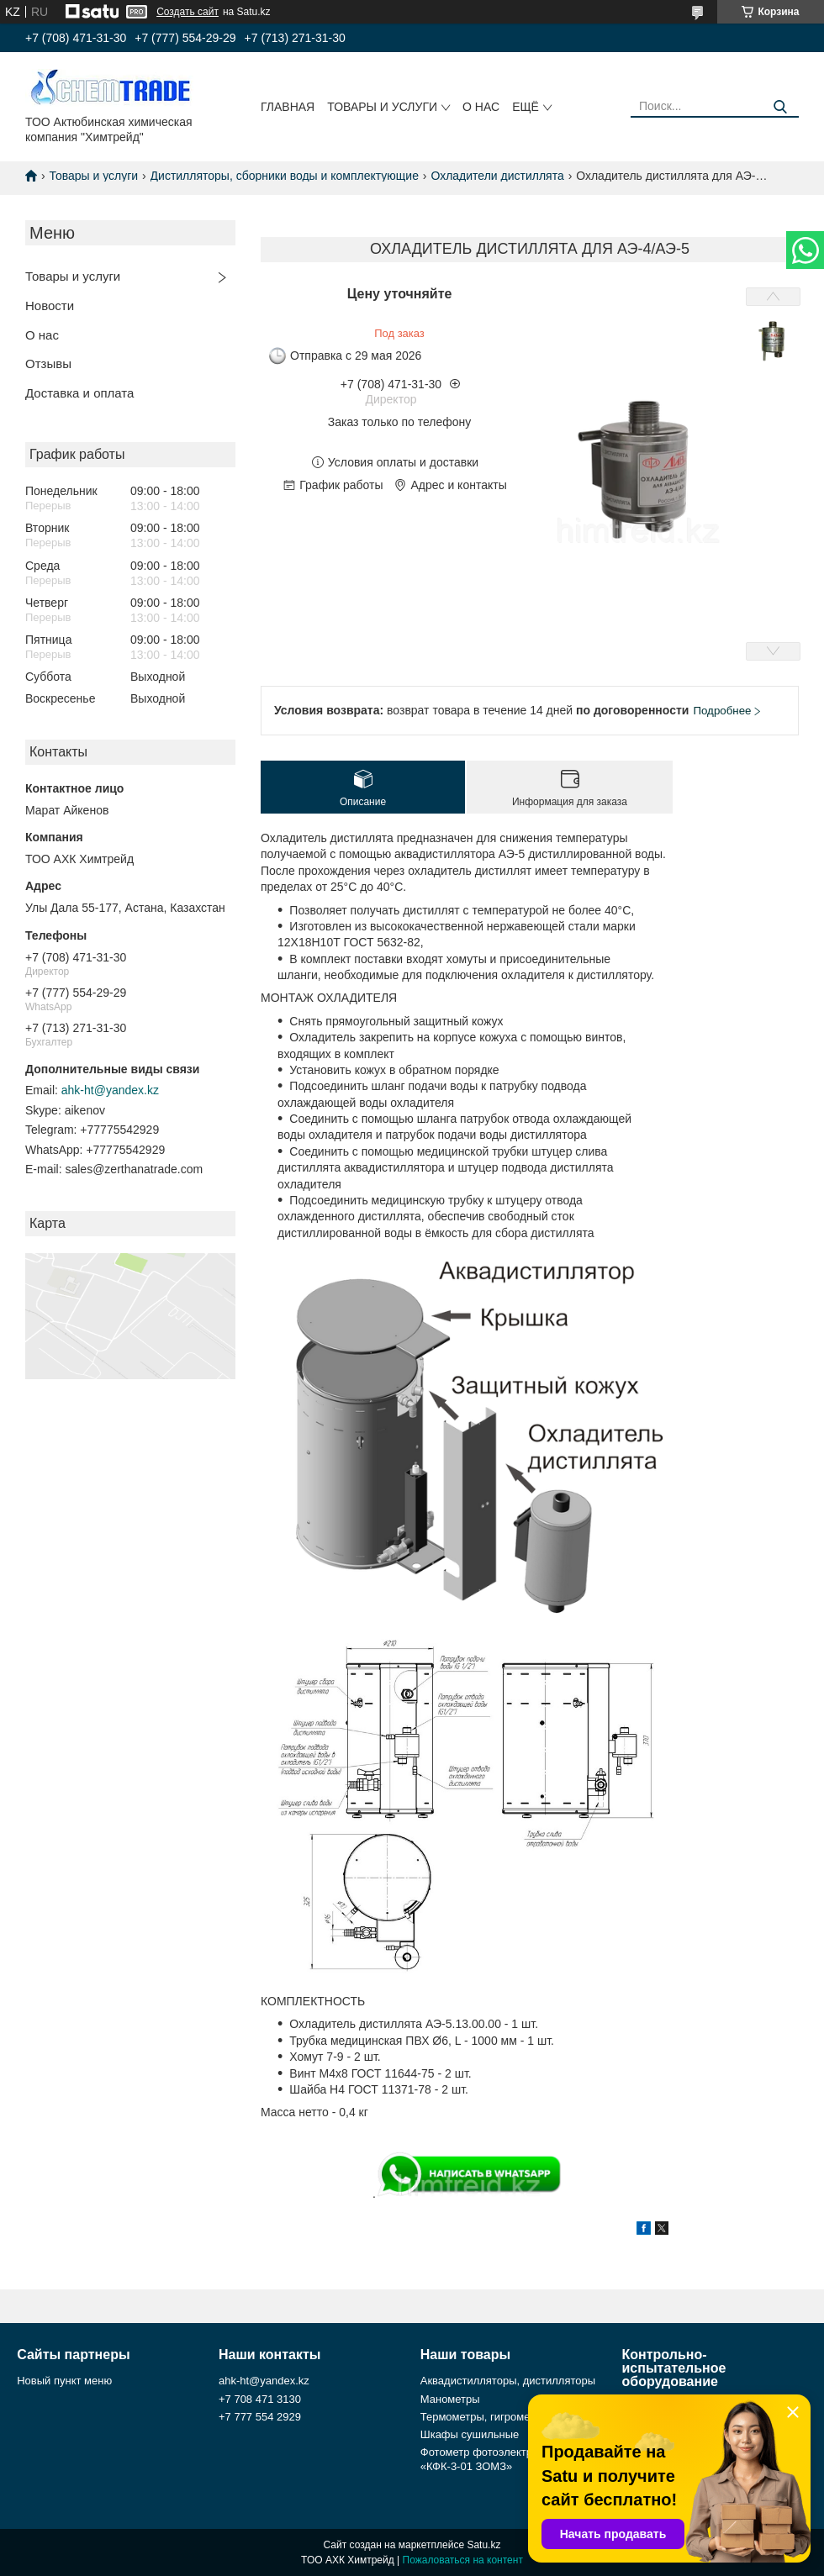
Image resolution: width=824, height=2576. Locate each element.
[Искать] (780, 107)
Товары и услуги (382, 106)
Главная (287, 106)
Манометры (450, 2399)
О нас (480, 106)
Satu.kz (483, 2545)
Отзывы (48, 363)
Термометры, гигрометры (484, 2416)
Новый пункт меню (64, 2380)
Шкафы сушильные (470, 2434)
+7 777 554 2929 (260, 2416)
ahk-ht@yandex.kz (110, 1090)
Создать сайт (187, 12)
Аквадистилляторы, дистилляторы (507, 2380)
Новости (49, 305)
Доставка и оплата (79, 393)
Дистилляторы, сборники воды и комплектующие (285, 176)
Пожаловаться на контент (463, 2560)
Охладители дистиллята (496, 176)
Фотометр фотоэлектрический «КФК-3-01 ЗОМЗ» (496, 2459)
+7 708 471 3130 (260, 2399)
